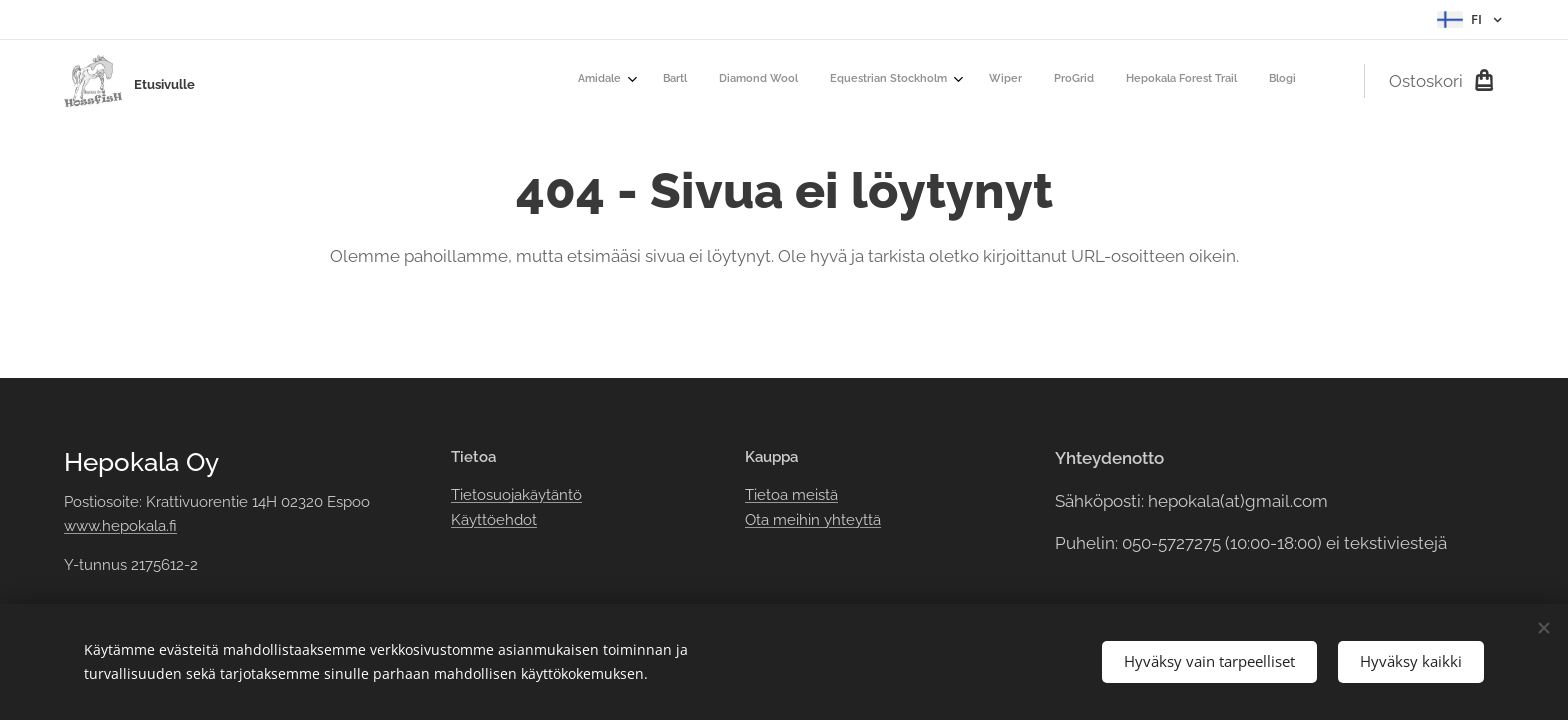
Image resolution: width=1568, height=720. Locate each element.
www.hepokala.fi (120, 526)
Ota (759, 520)
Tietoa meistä (791, 495)
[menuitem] (1062, 81)
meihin (796, 520)
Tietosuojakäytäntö (516, 495)
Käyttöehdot (494, 520)
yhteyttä (850, 520)
